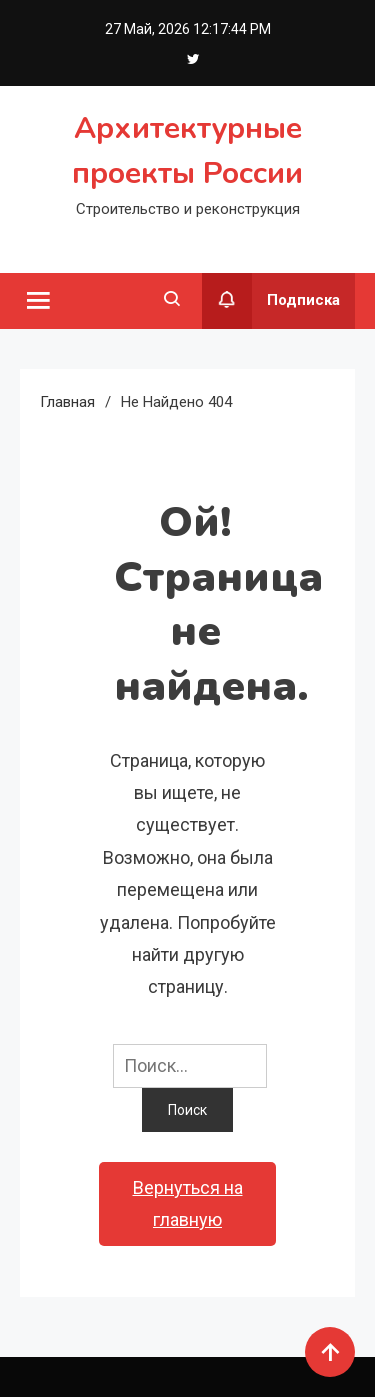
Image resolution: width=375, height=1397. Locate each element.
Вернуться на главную (188, 1203)
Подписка (271, 301)
